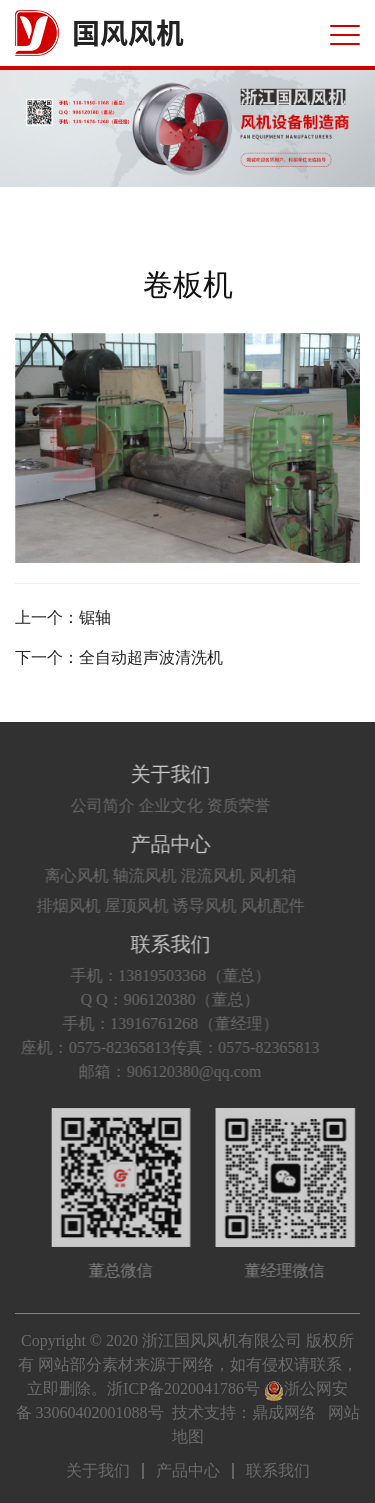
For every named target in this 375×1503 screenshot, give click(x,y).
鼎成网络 (284, 1412)
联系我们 (156, 944)
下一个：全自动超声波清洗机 (119, 657)
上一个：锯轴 (63, 617)
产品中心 (156, 844)
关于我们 (156, 774)
